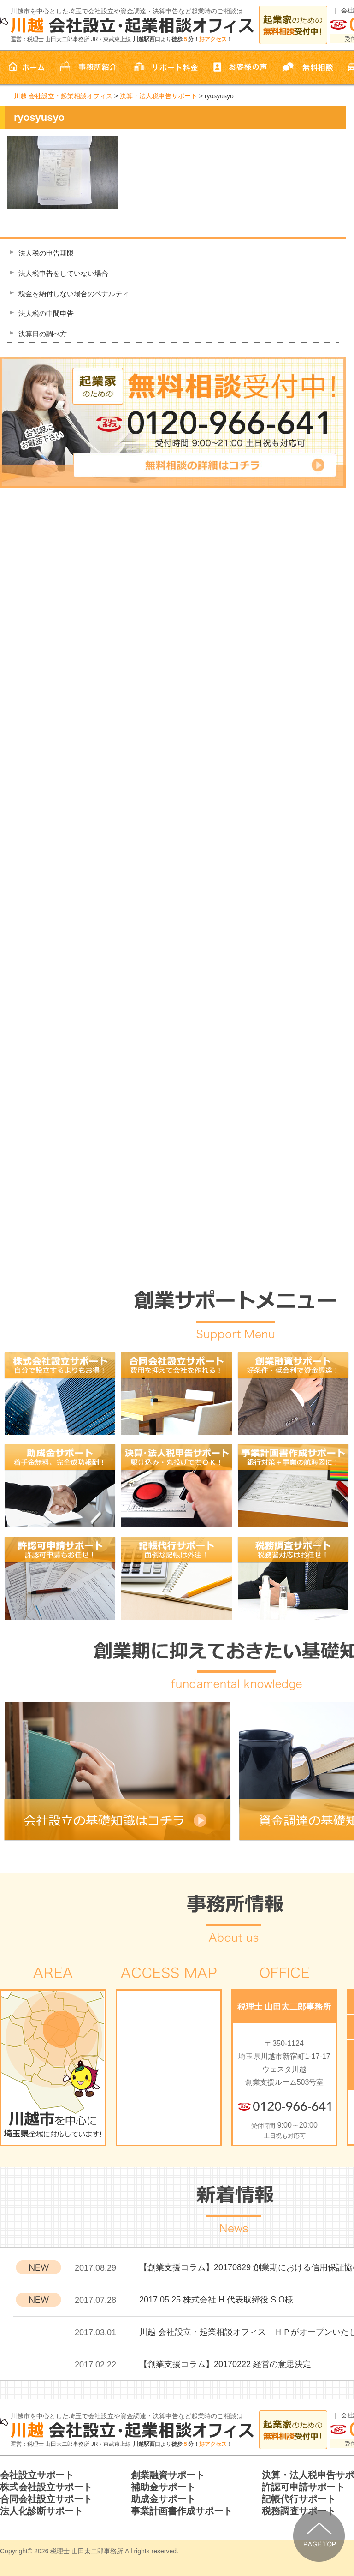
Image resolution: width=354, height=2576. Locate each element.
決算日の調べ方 (42, 334)
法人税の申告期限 (46, 253)
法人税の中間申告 (46, 313)
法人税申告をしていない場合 (63, 273)
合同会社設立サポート (46, 2499)
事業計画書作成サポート (181, 2511)
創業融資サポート (168, 2475)
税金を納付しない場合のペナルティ (73, 294)
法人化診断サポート (41, 2511)
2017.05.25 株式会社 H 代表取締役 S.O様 (216, 2299)
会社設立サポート (37, 2475)
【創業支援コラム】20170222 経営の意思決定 (225, 2364)
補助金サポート (163, 2487)
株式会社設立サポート (46, 2487)
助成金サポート (163, 2499)
